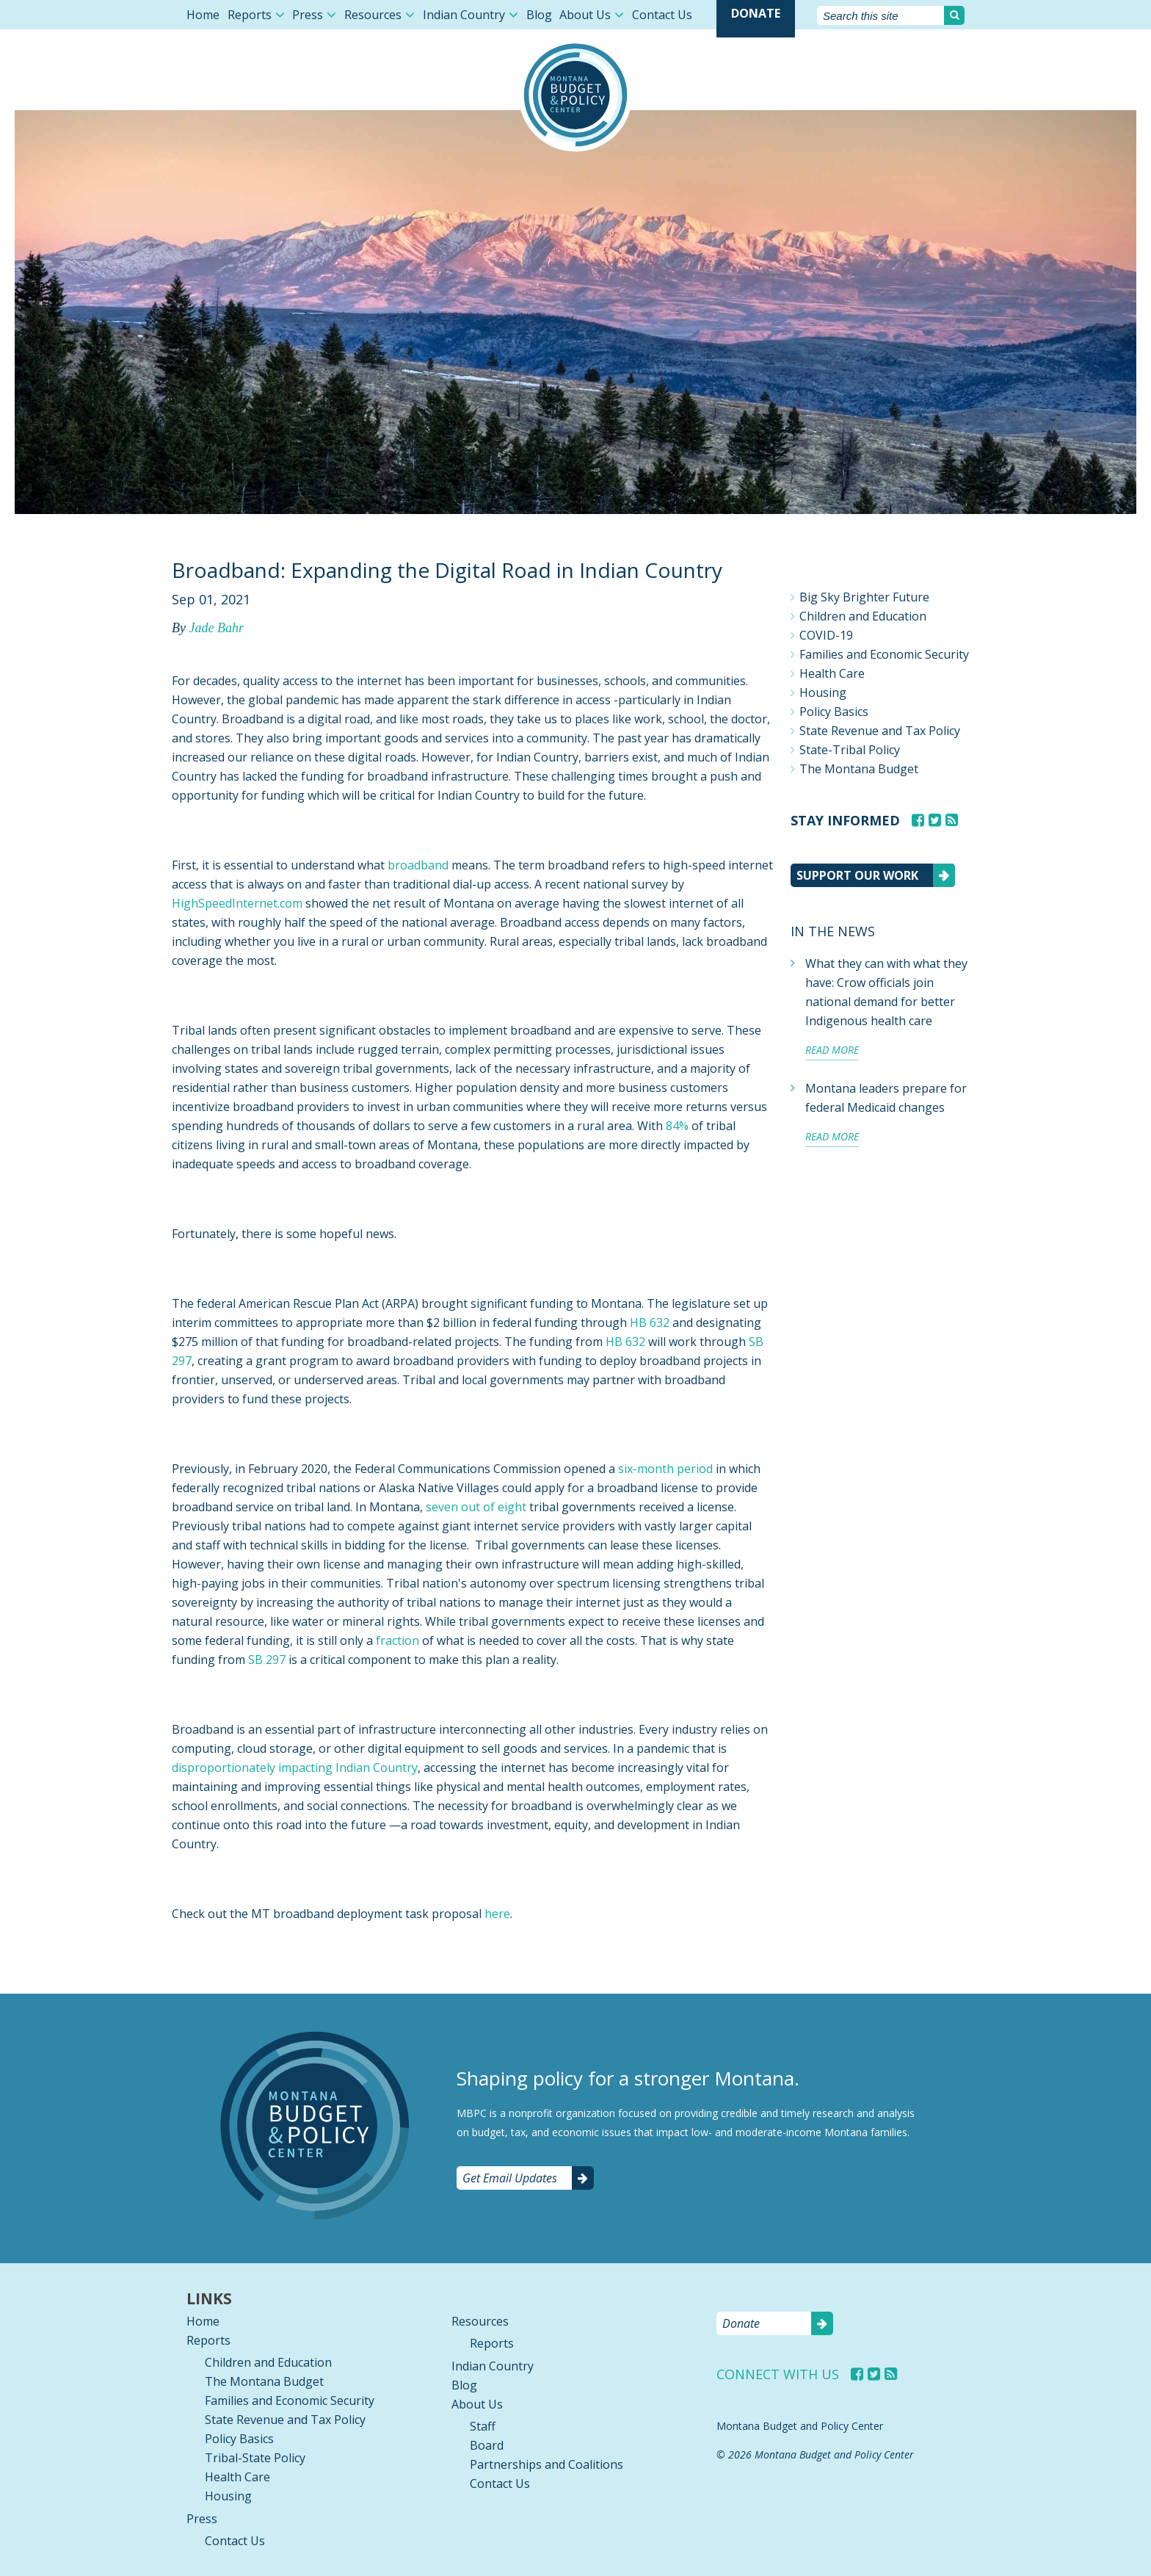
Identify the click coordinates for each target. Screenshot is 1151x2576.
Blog (539, 15)
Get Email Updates (509, 2178)
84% (677, 1126)
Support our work (857, 875)
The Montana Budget (858, 769)
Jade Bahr (216, 628)
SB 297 (267, 1659)
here (497, 1914)
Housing (822, 692)
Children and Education (862, 616)
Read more (832, 1050)
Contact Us (662, 15)
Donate (755, 13)
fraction (397, 1640)
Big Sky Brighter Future (864, 597)
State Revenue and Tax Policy (879, 731)
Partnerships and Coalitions (546, 2464)
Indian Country (464, 15)
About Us (585, 15)
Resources (373, 15)
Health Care (832, 673)
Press (307, 15)
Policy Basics (833, 711)
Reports (250, 15)
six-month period (665, 1469)
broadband (418, 865)
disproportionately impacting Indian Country (295, 1767)
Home (202, 15)
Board (487, 2445)
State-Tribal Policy (849, 750)
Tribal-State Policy (255, 2458)
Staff (482, 2426)
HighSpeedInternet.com (237, 903)
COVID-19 (826, 635)
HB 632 (649, 1322)
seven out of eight (477, 1507)
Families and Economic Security (884, 654)
